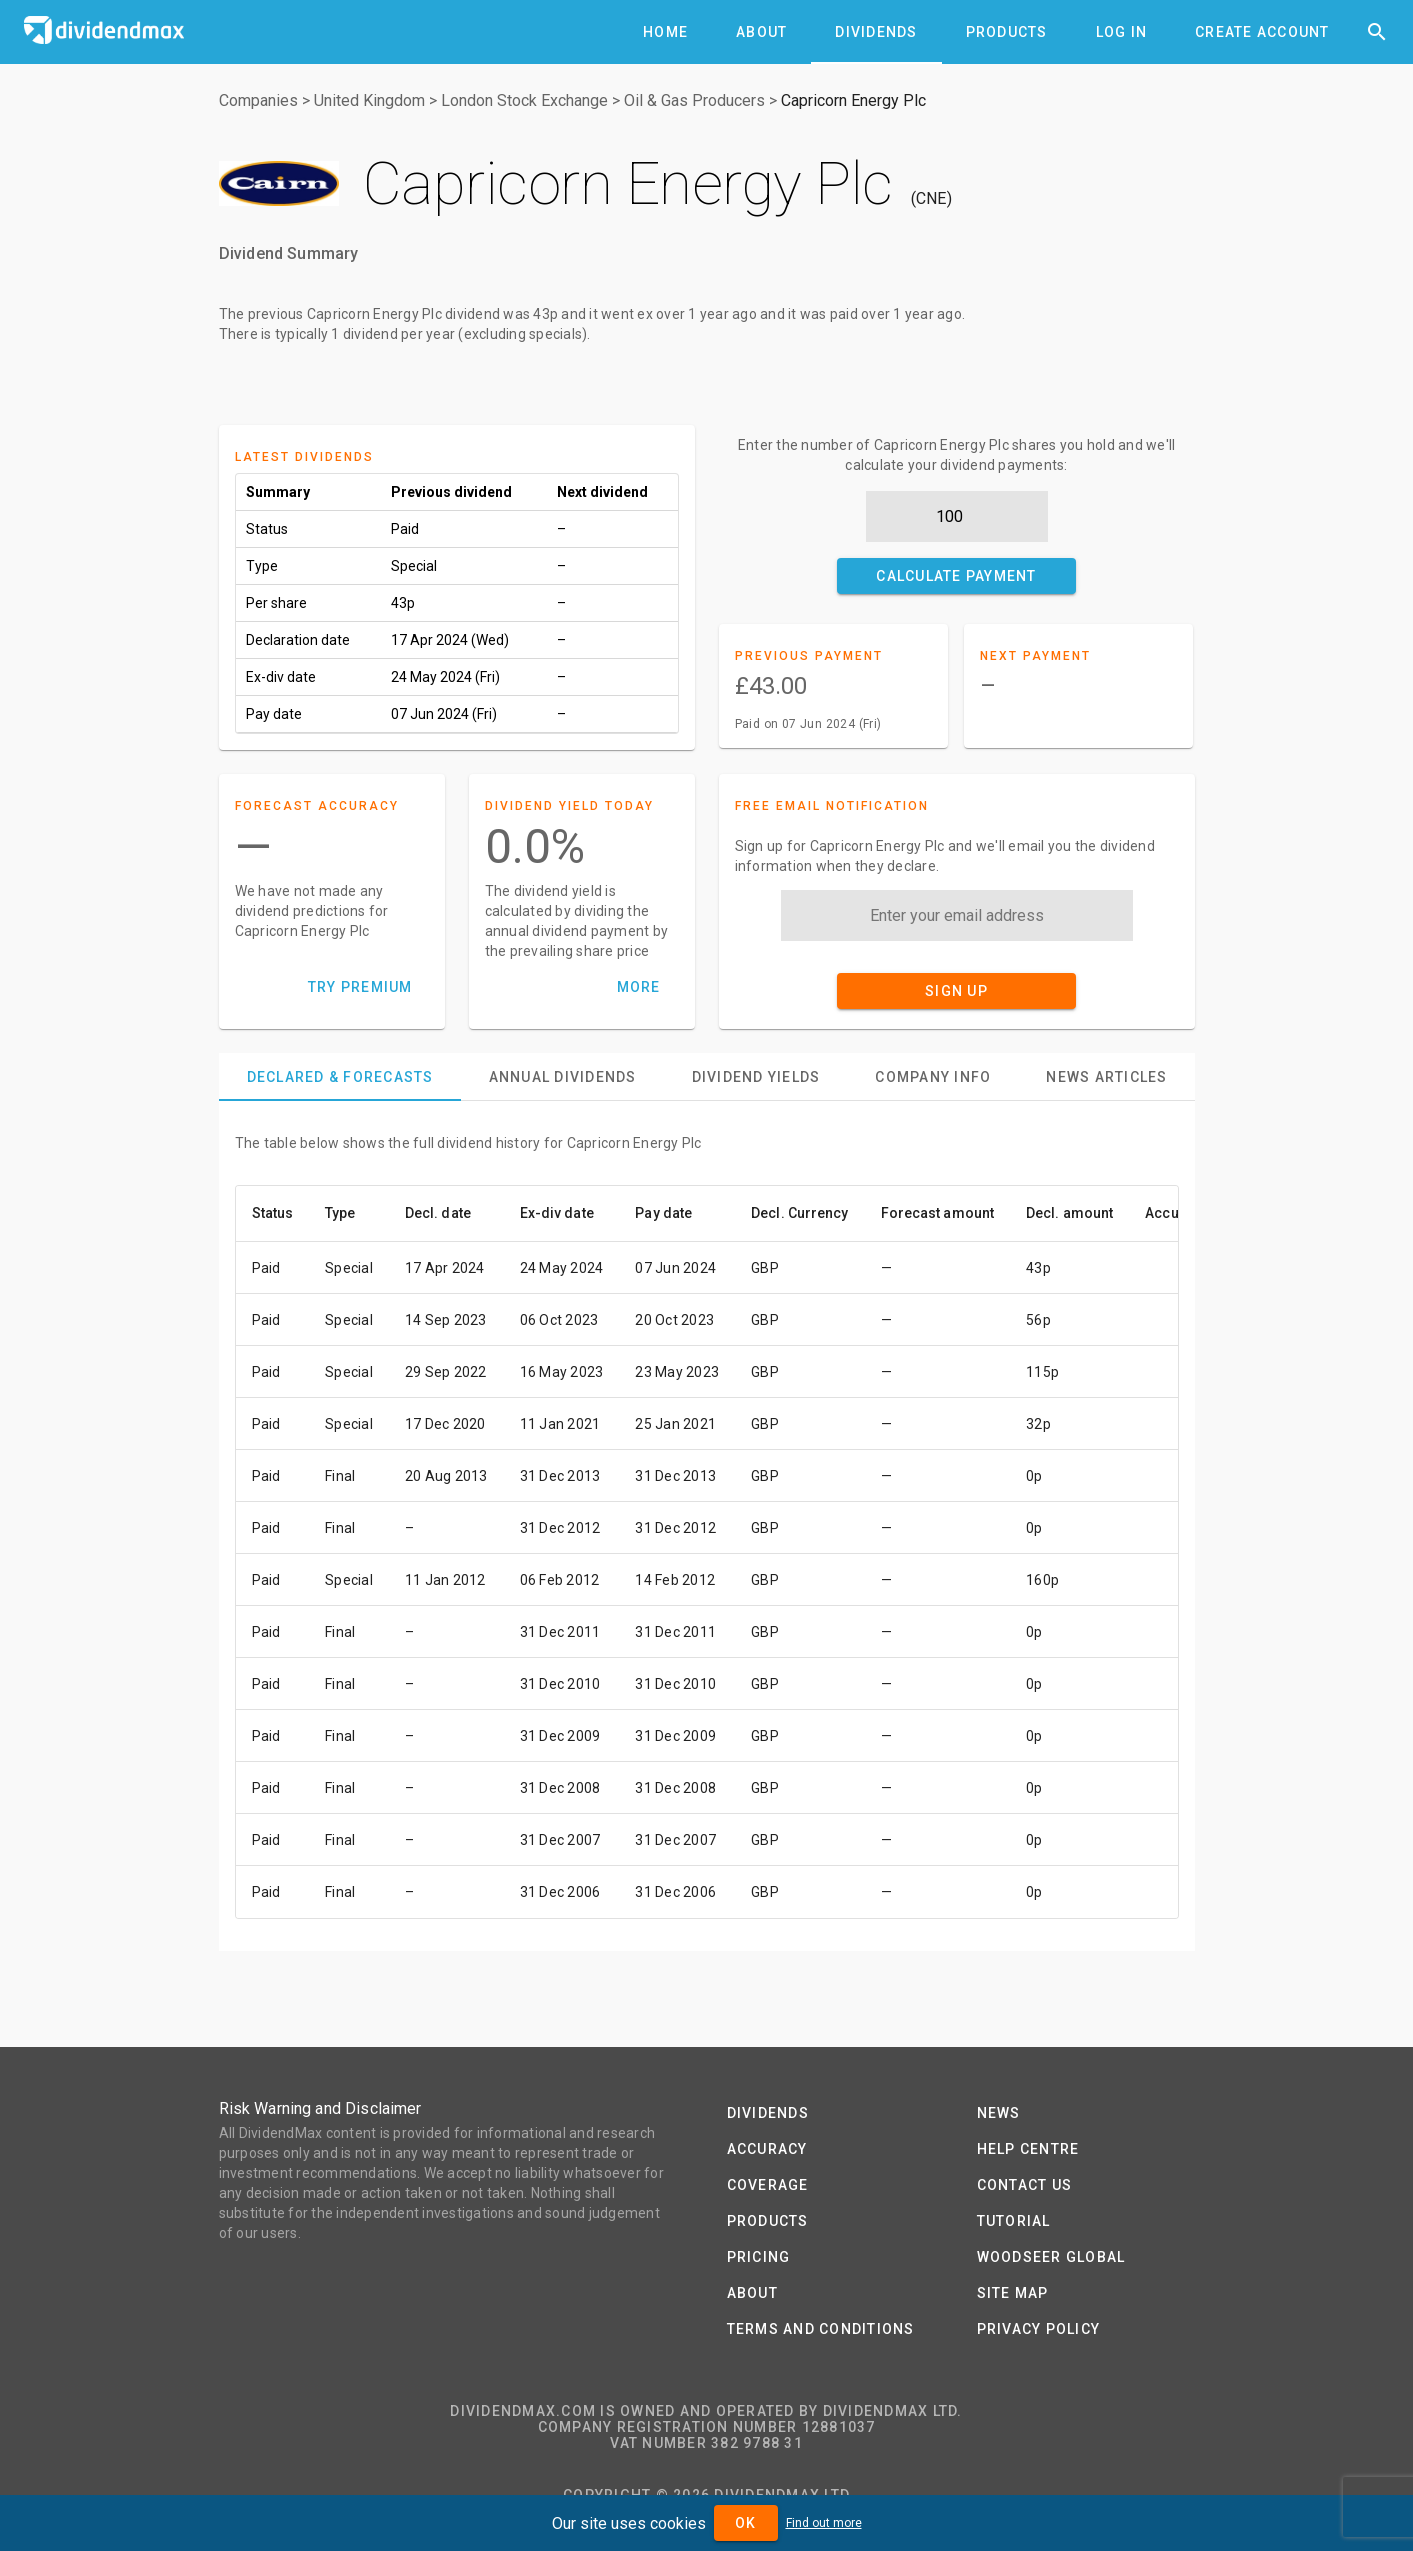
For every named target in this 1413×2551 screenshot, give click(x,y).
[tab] (665, 32)
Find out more (824, 2523)
